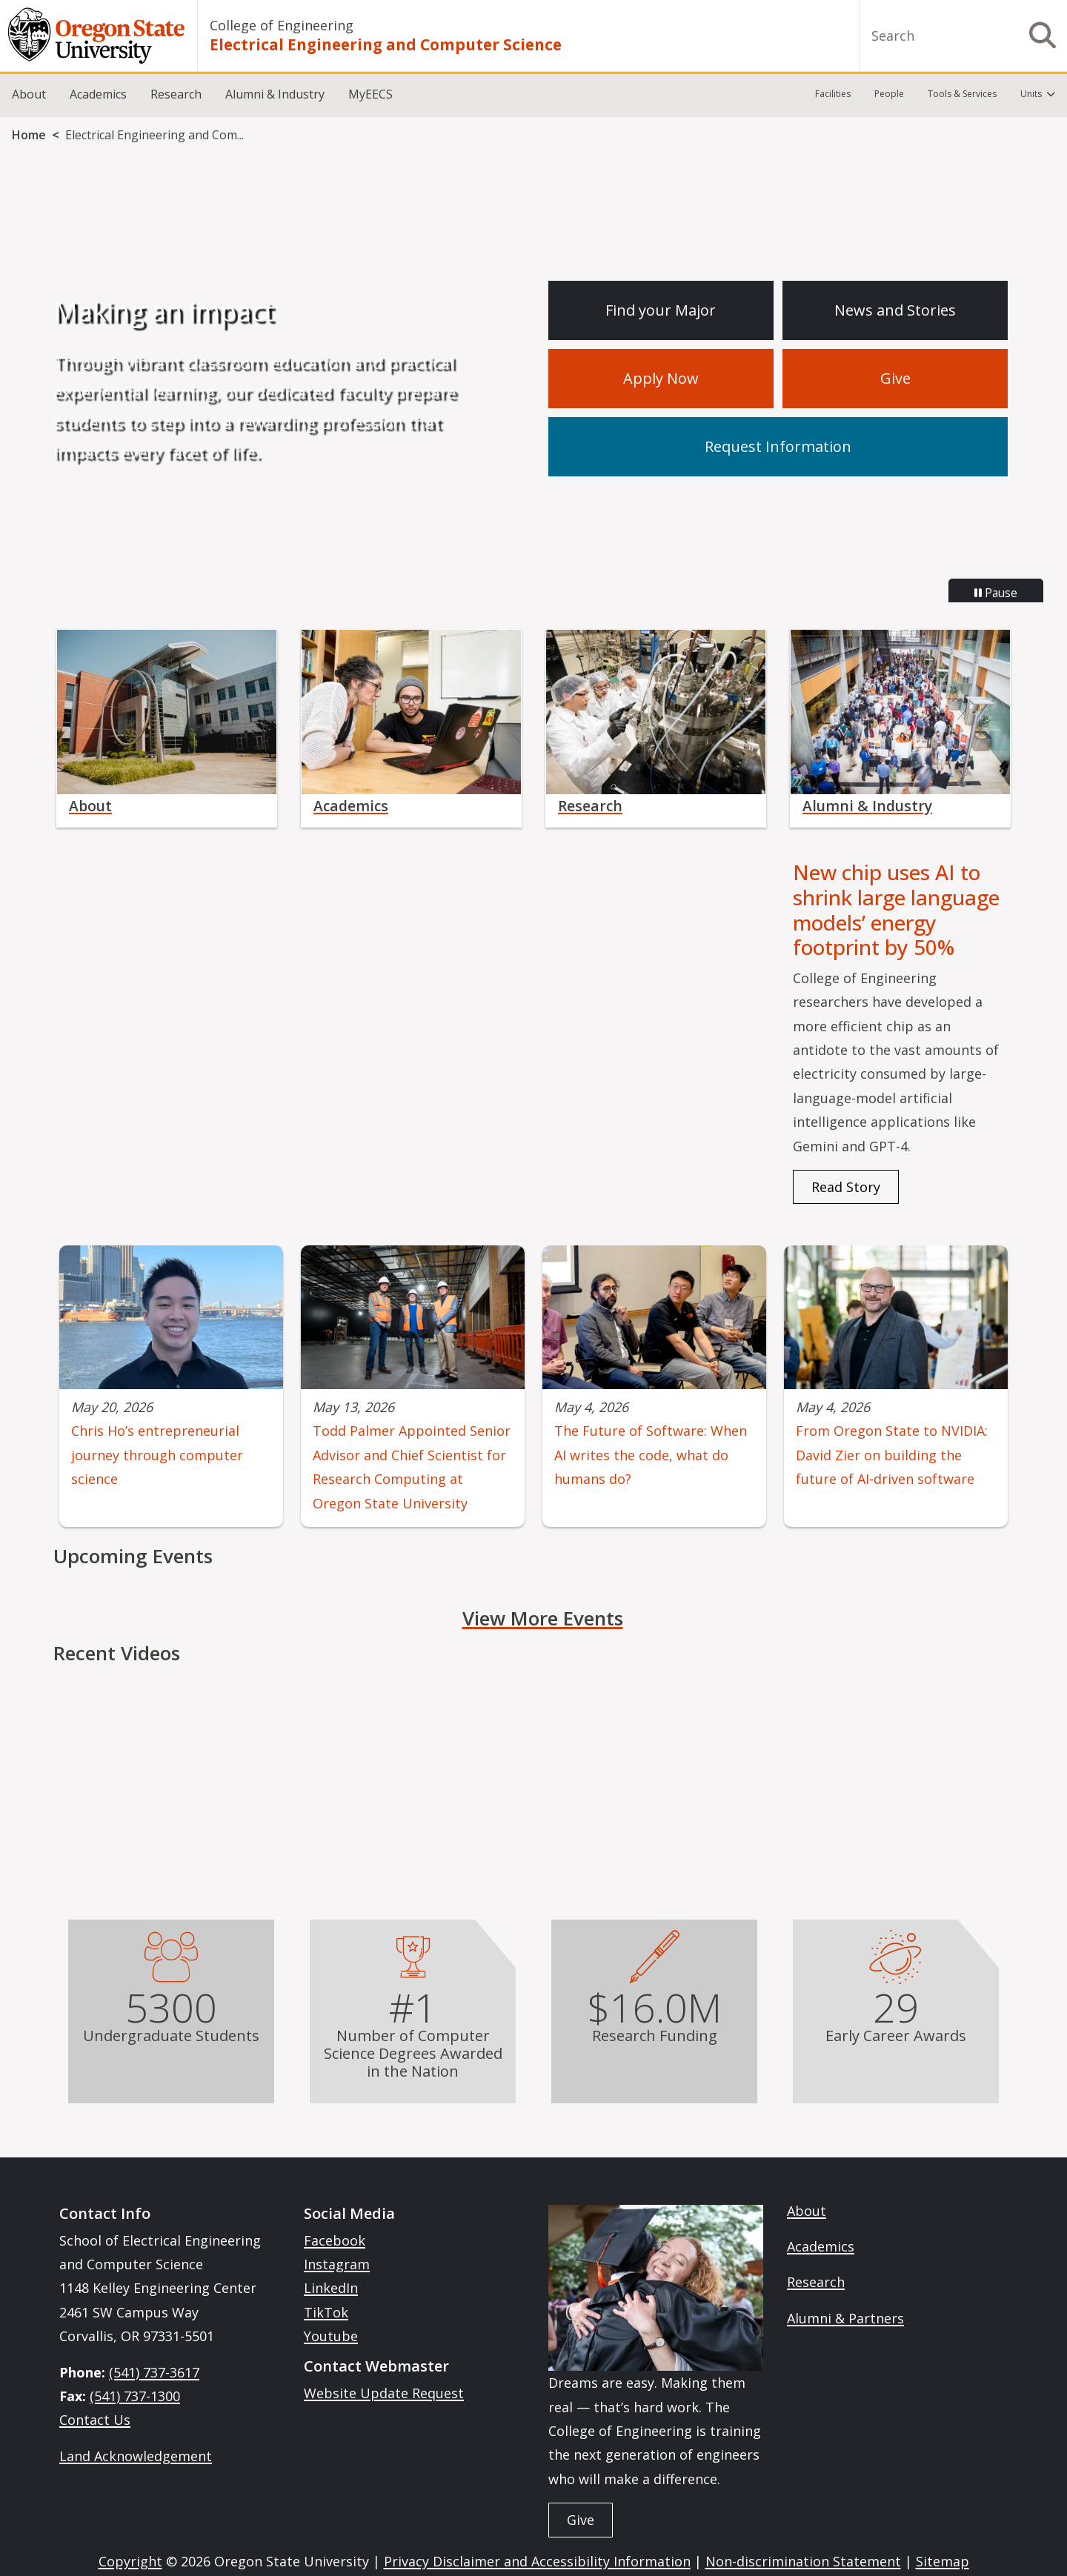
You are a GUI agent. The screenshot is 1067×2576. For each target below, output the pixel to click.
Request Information (778, 446)
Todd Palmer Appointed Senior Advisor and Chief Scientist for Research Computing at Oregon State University (412, 1466)
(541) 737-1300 (135, 2396)
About (29, 94)
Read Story (845, 1187)
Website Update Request (384, 2393)
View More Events (542, 1618)
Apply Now (661, 378)
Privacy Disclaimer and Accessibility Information (537, 2561)
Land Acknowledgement (135, 2456)
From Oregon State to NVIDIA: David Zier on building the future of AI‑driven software (892, 1455)
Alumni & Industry (275, 94)
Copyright (130, 2561)
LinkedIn (331, 2288)
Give (895, 378)
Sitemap (942, 2561)
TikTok (326, 2312)
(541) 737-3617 (154, 2372)
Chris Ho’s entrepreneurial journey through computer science (157, 1455)
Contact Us (94, 2420)
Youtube (331, 2336)
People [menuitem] (889, 93)
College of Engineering (281, 25)
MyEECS (370, 94)
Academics (98, 94)
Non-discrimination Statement (803, 2561)
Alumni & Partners (845, 2318)
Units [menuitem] (1031, 93)
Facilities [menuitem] (833, 93)
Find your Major (660, 310)
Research (176, 94)
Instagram (337, 2264)
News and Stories (895, 310)
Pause (995, 593)
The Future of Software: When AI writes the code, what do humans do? (650, 1455)
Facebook (334, 2240)
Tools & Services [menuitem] (962, 93)
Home (29, 135)
